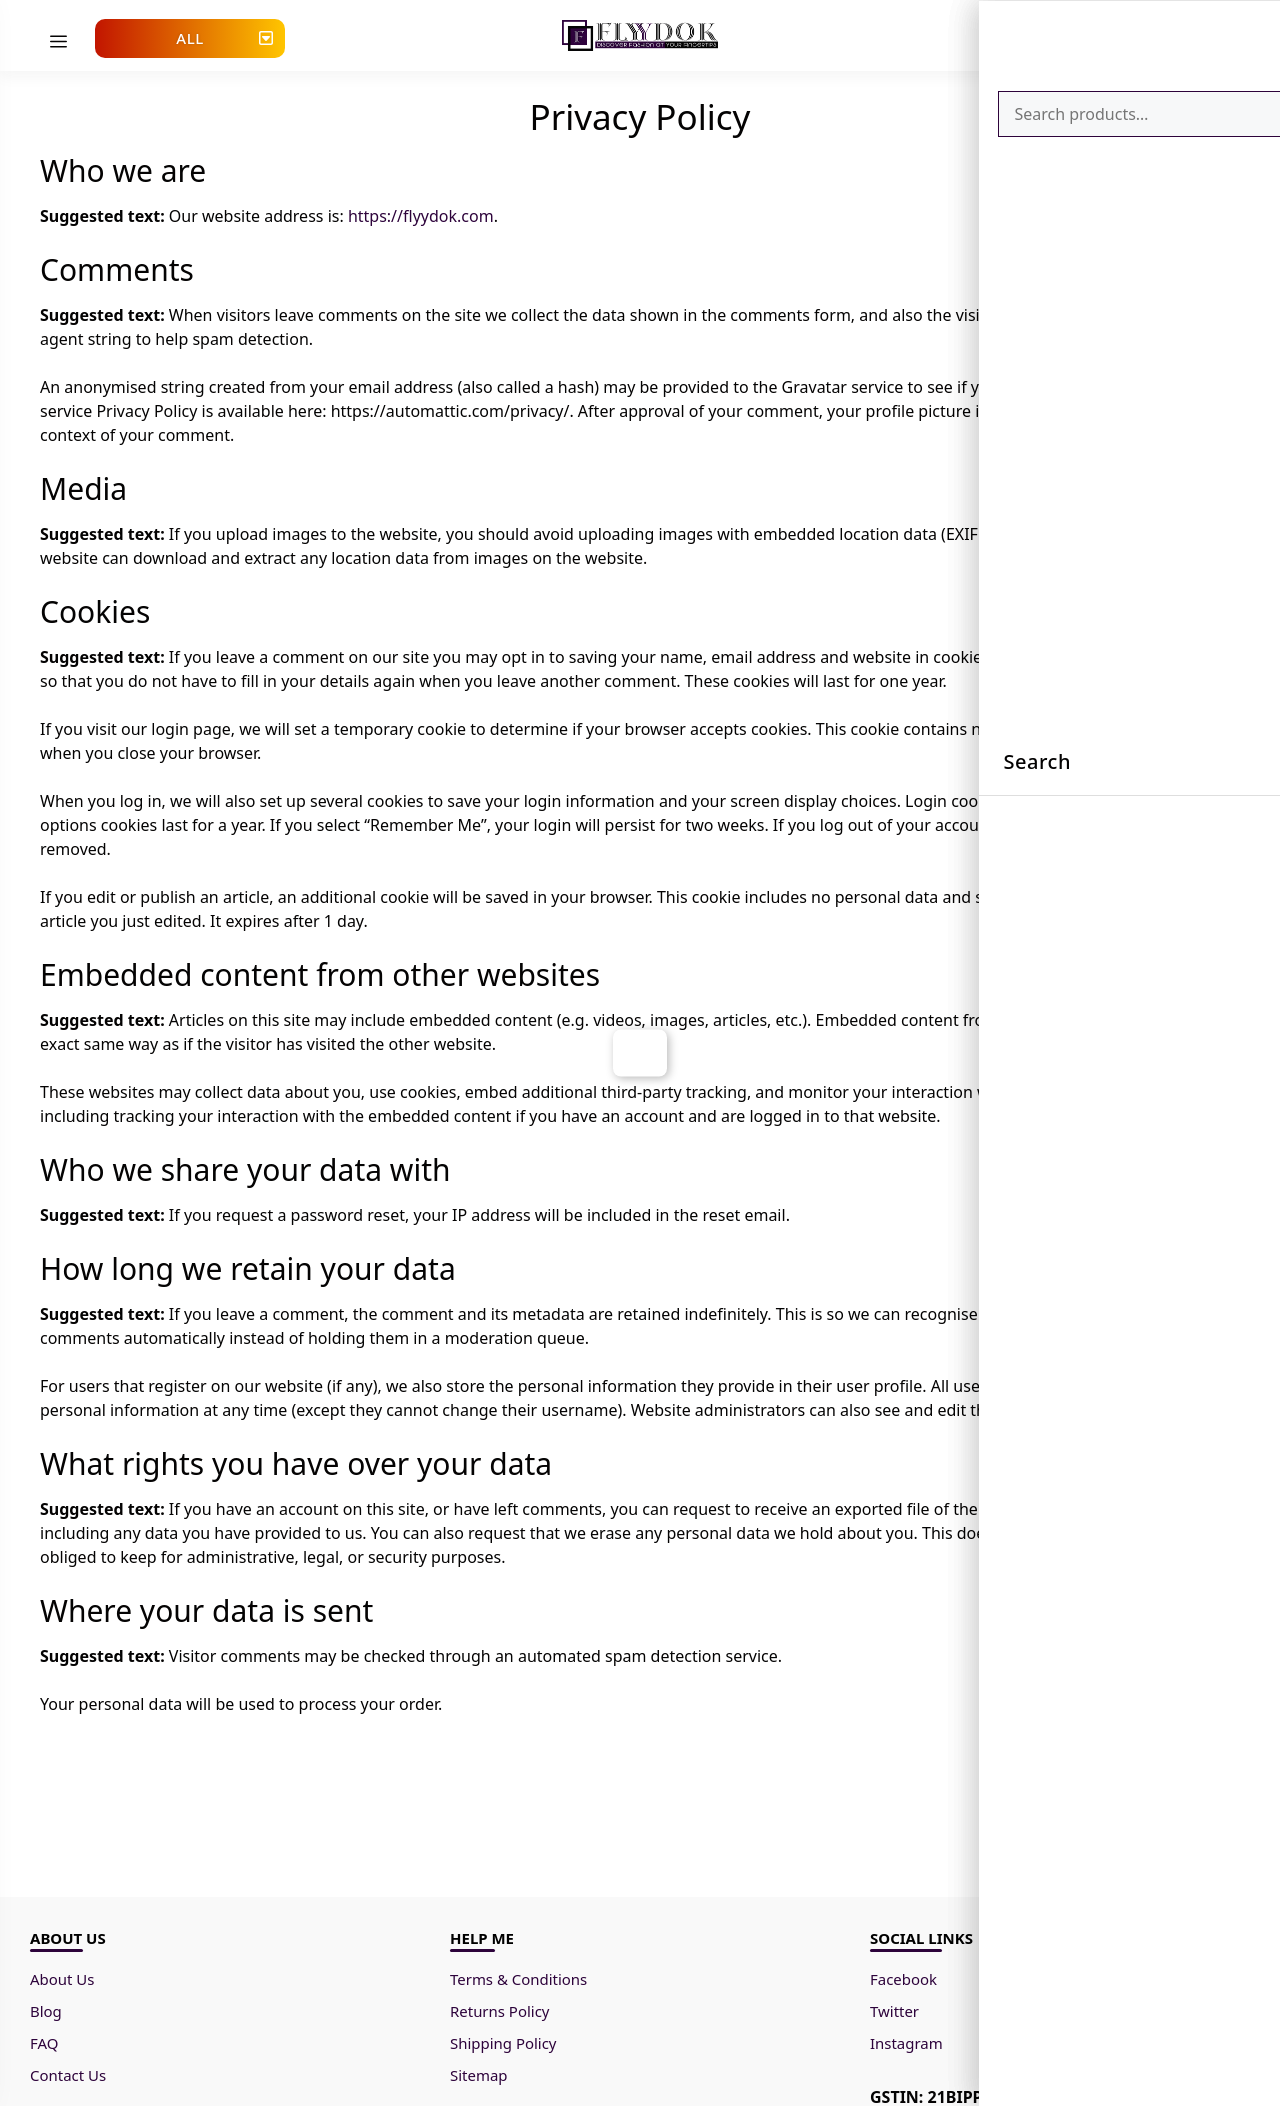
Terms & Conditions (525, 1983)
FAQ (45, 2047)
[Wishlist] (1150, 32)
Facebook (906, 1983)
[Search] (1218, 35)
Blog (47, 2015)
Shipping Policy (507, 2047)
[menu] (58, 42)
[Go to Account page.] (1117, 40)
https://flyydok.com (421, 221)
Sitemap (481, 2079)
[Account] (1117, 34)
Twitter (896, 2015)
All (189, 38)
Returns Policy (503, 2015)
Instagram (909, 2047)
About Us (64, 1983)
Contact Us (70, 2079)
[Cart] (1185, 32)
